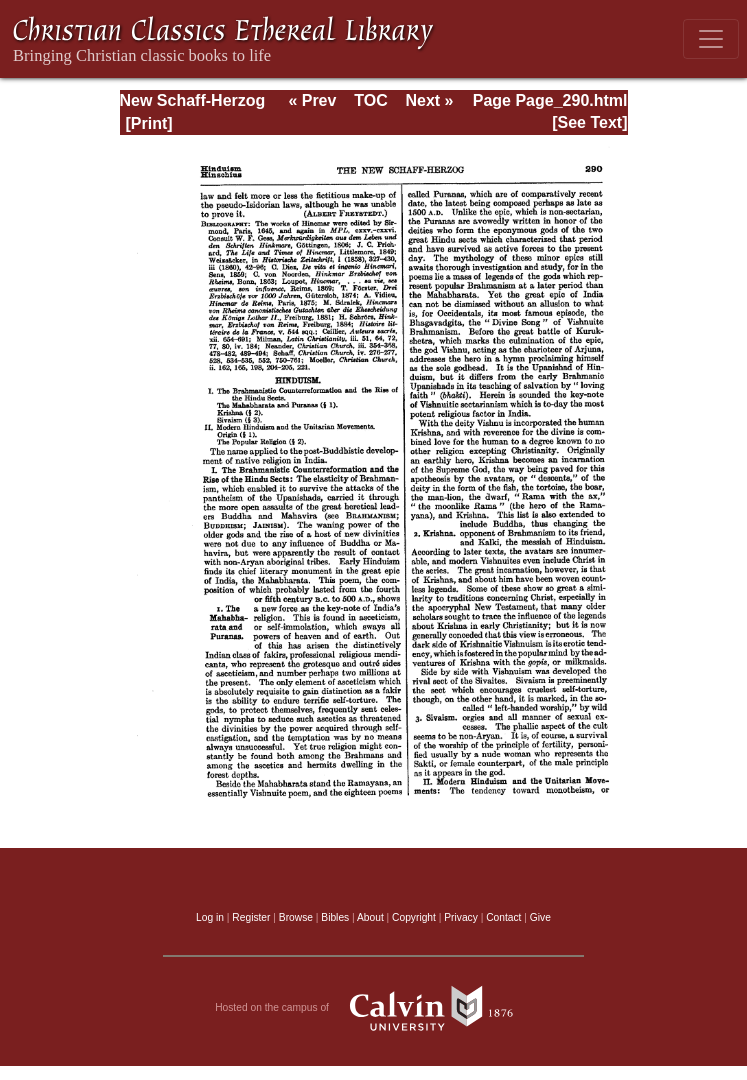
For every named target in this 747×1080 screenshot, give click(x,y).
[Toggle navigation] (711, 39)
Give (540, 917)
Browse (296, 917)
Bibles (335, 917)
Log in (210, 917)
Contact (503, 917)
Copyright (414, 917)
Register (251, 917)
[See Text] (589, 122)
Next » (429, 100)
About (370, 917)
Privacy (461, 917)
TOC (370, 100)
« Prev (312, 100)
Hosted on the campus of (373, 1008)
